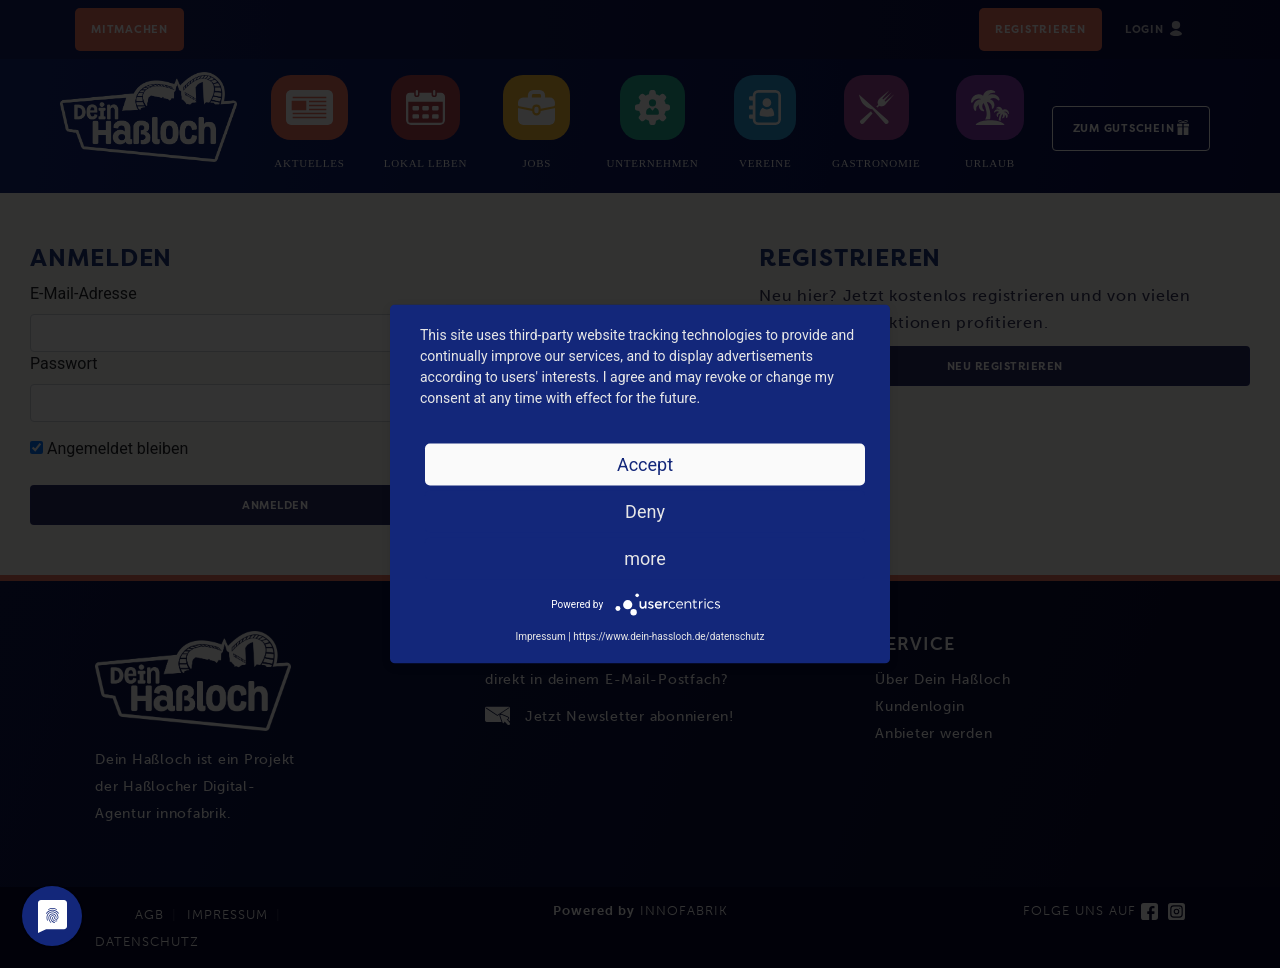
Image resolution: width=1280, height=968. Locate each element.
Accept (645, 464)
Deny (645, 511)
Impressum (540, 636)
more (645, 558)
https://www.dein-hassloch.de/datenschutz (668, 636)
